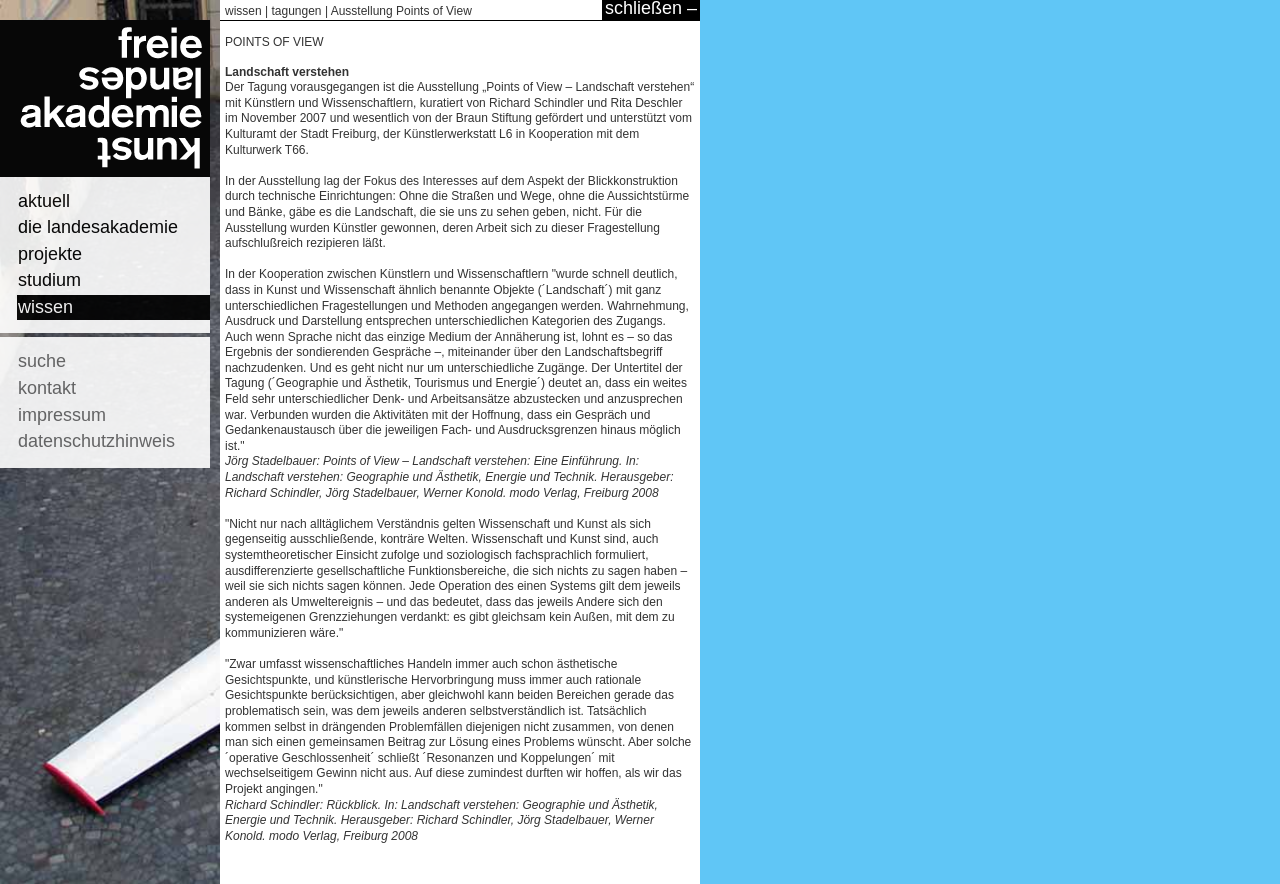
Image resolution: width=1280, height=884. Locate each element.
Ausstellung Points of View (401, 11)
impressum (62, 415)
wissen (45, 307)
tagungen (296, 11)
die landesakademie (98, 227)
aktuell (44, 201)
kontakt (47, 388)
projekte (50, 254)
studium (49, 280)
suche (42, 361)
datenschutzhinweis (96, 441)
